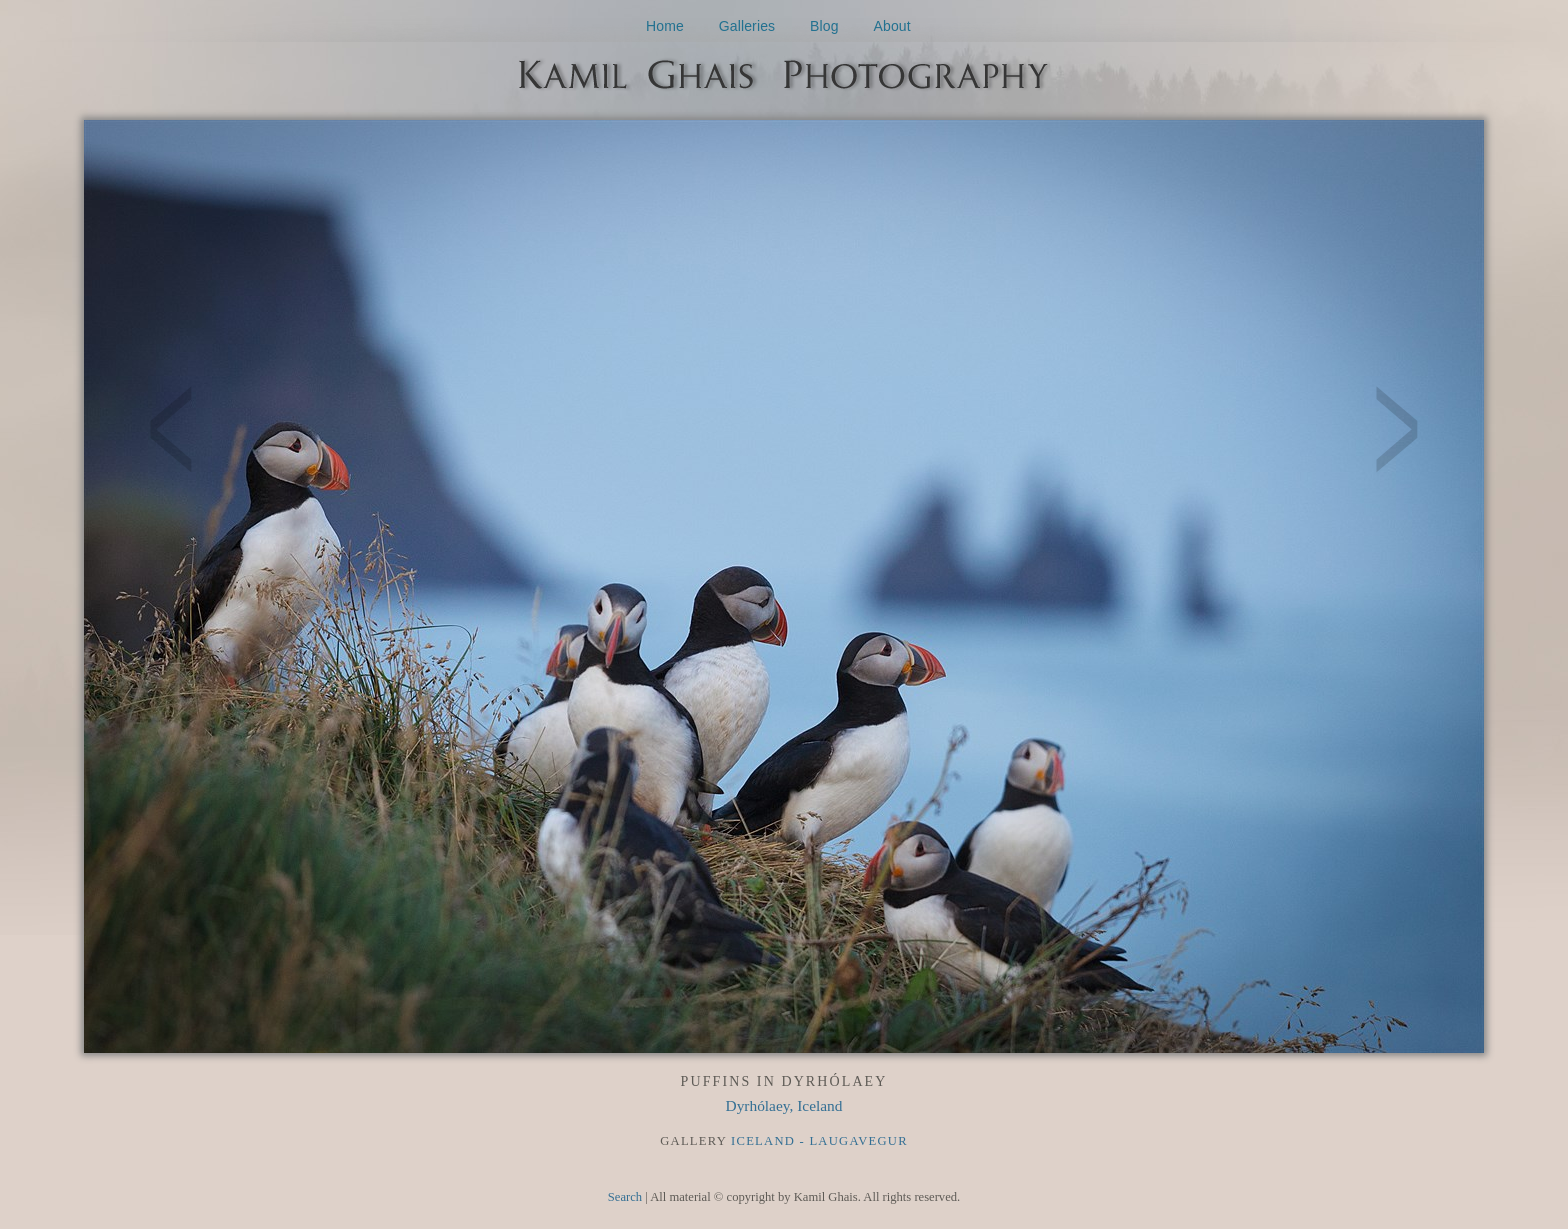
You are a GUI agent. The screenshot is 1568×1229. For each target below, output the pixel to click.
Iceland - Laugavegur (819, 1141)
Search (625, 1197)
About (892, 26)
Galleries (747, 26)
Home (665, 26)
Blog (824, 26)
